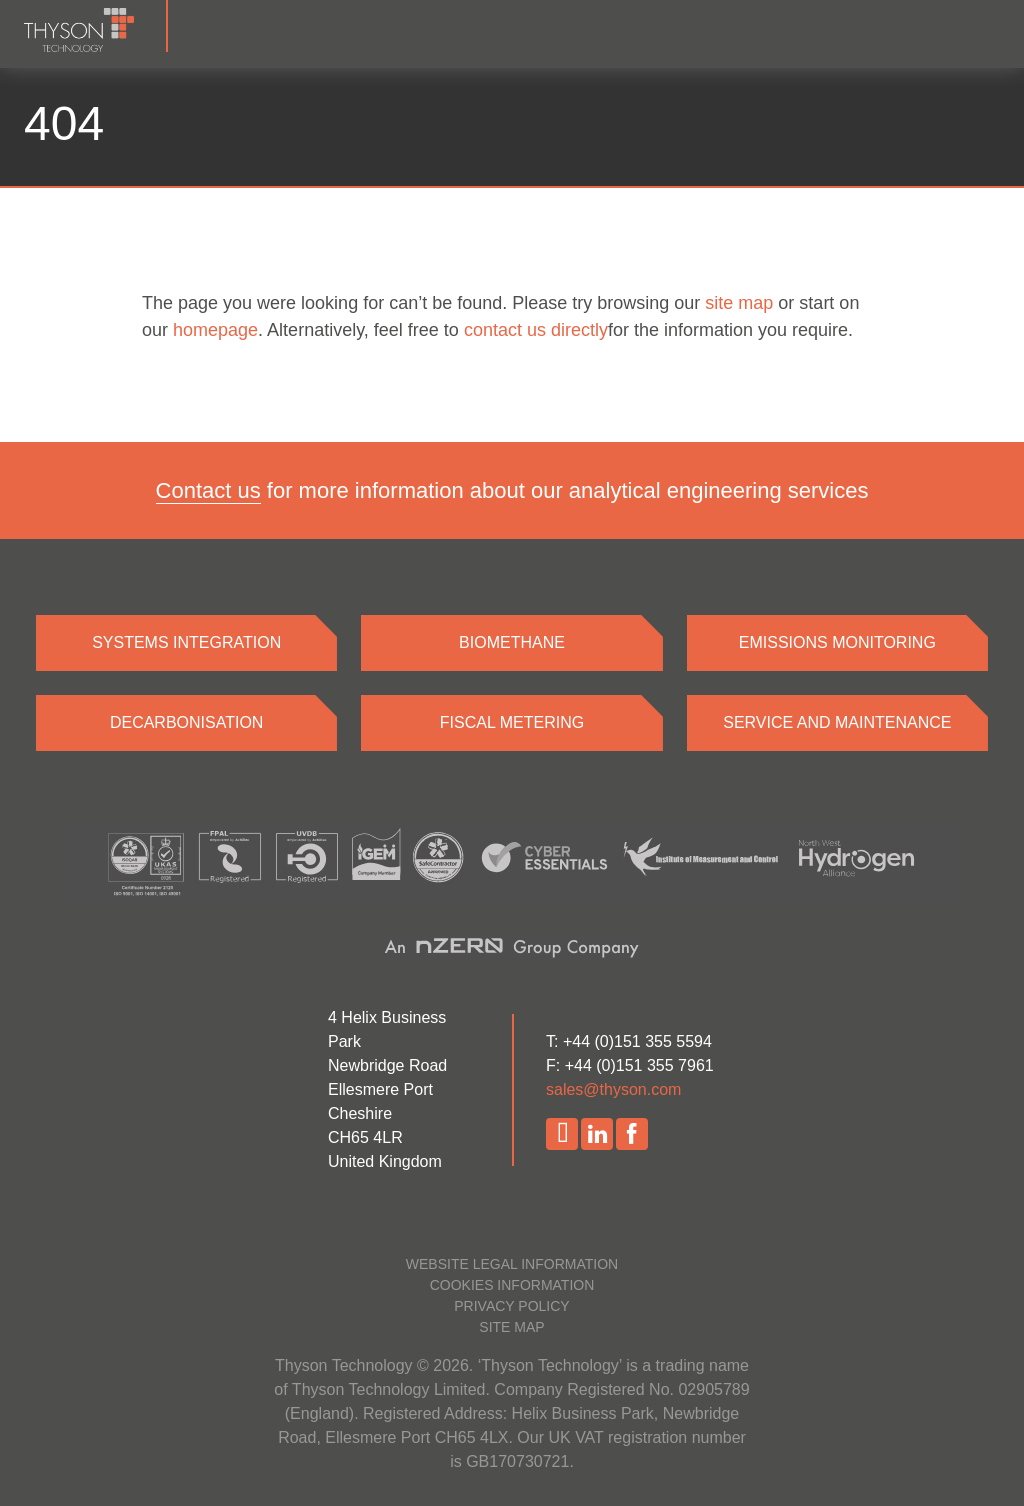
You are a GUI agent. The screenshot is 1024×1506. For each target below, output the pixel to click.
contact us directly (536, 330)
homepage (215, 330)
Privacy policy (511, 1306)
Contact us (208, 490)
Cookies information (512, 1285)
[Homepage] (96, 26)
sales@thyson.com (613, 1089)
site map (739, 303)
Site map (511, 1327)
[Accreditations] (512, 866)
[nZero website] (512, 947)
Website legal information (512, 1264)
